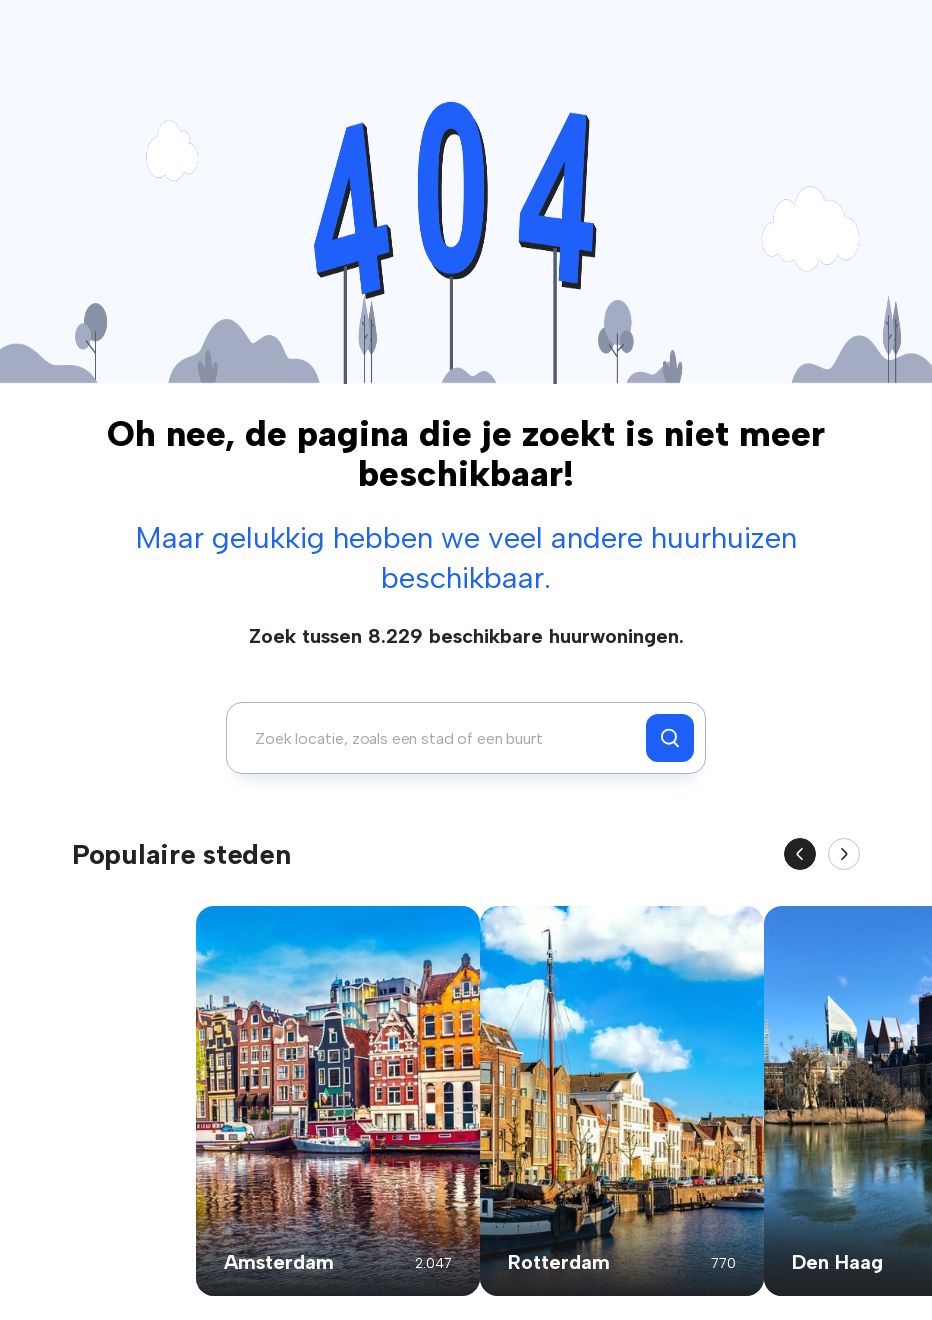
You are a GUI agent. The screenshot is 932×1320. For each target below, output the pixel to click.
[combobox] (441, 738)
